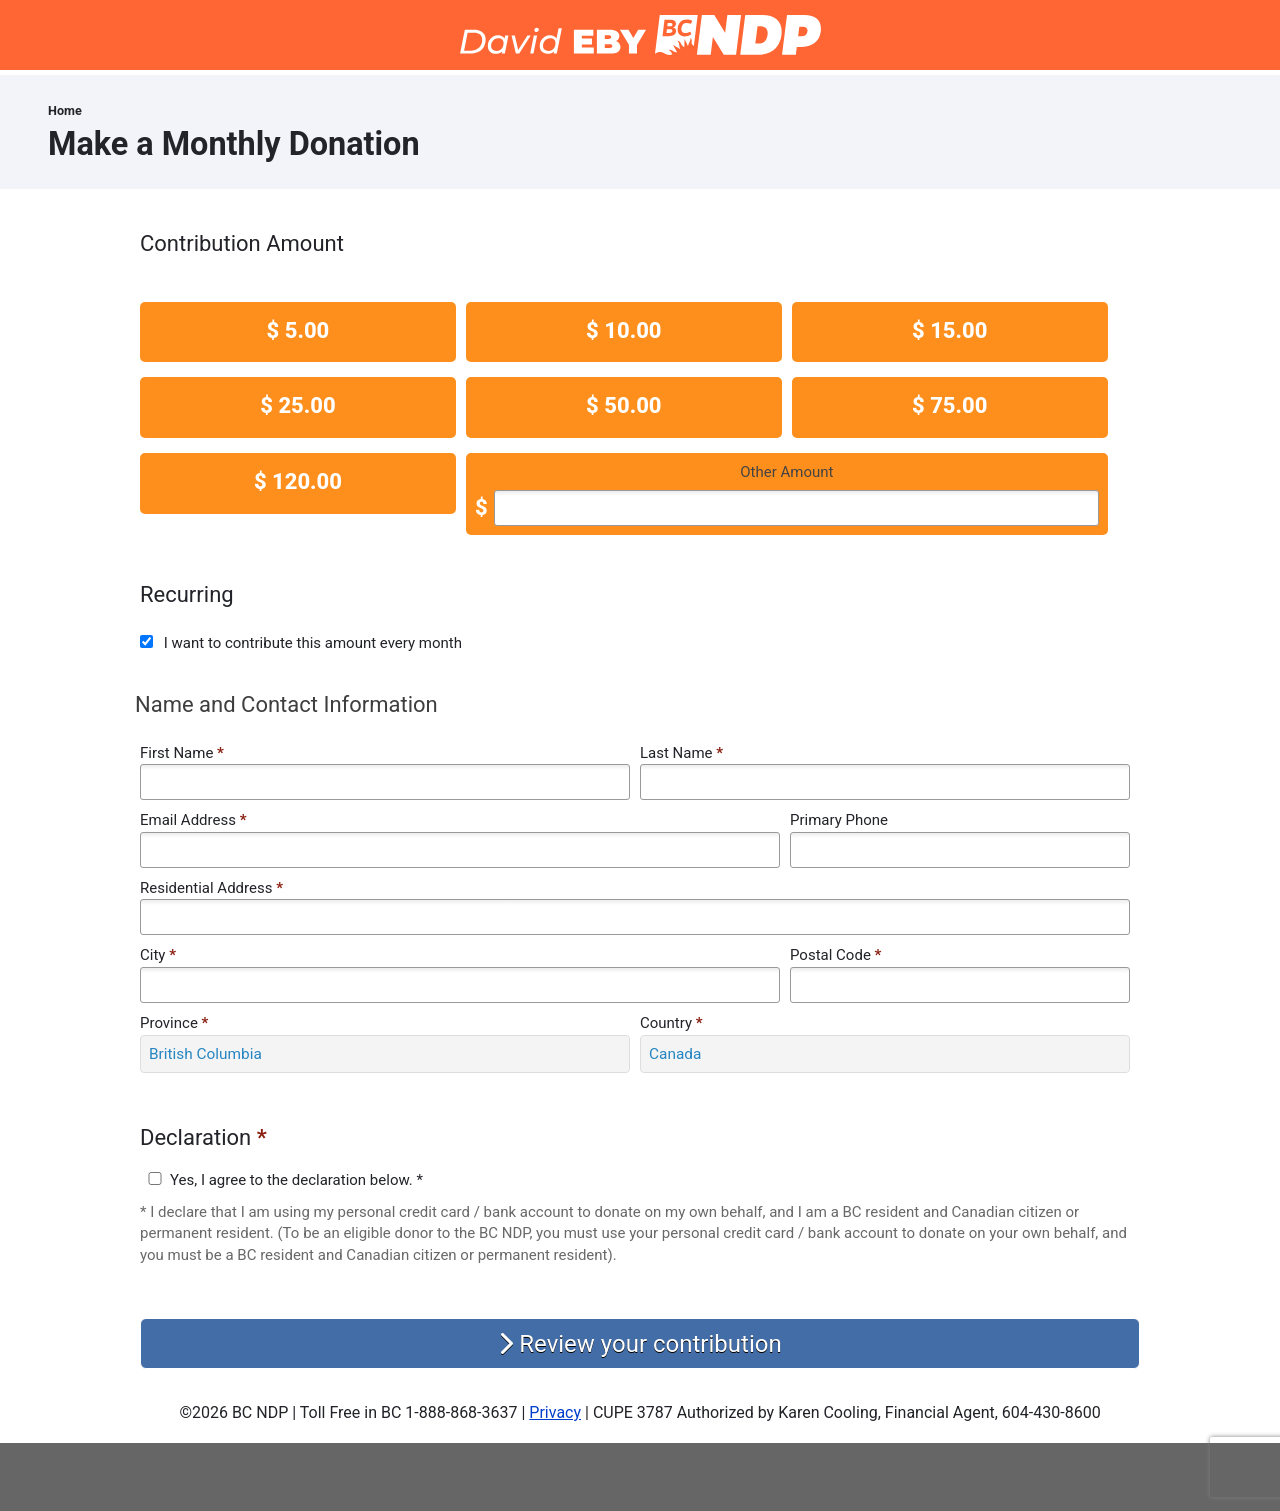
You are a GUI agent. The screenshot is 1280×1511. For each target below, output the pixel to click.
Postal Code (835, 955)
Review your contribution (639, 1344)
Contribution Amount (242, 243)
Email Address (193, 820)
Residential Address (211, 888)
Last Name (681, 753)
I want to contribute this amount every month (313, 643)
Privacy (555, 1412)
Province (174, 1023)
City (158, 955)
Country (671, 1023)
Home (65, 110)
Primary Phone (839, 820)
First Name (182, 753)
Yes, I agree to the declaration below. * (296, 1180)
